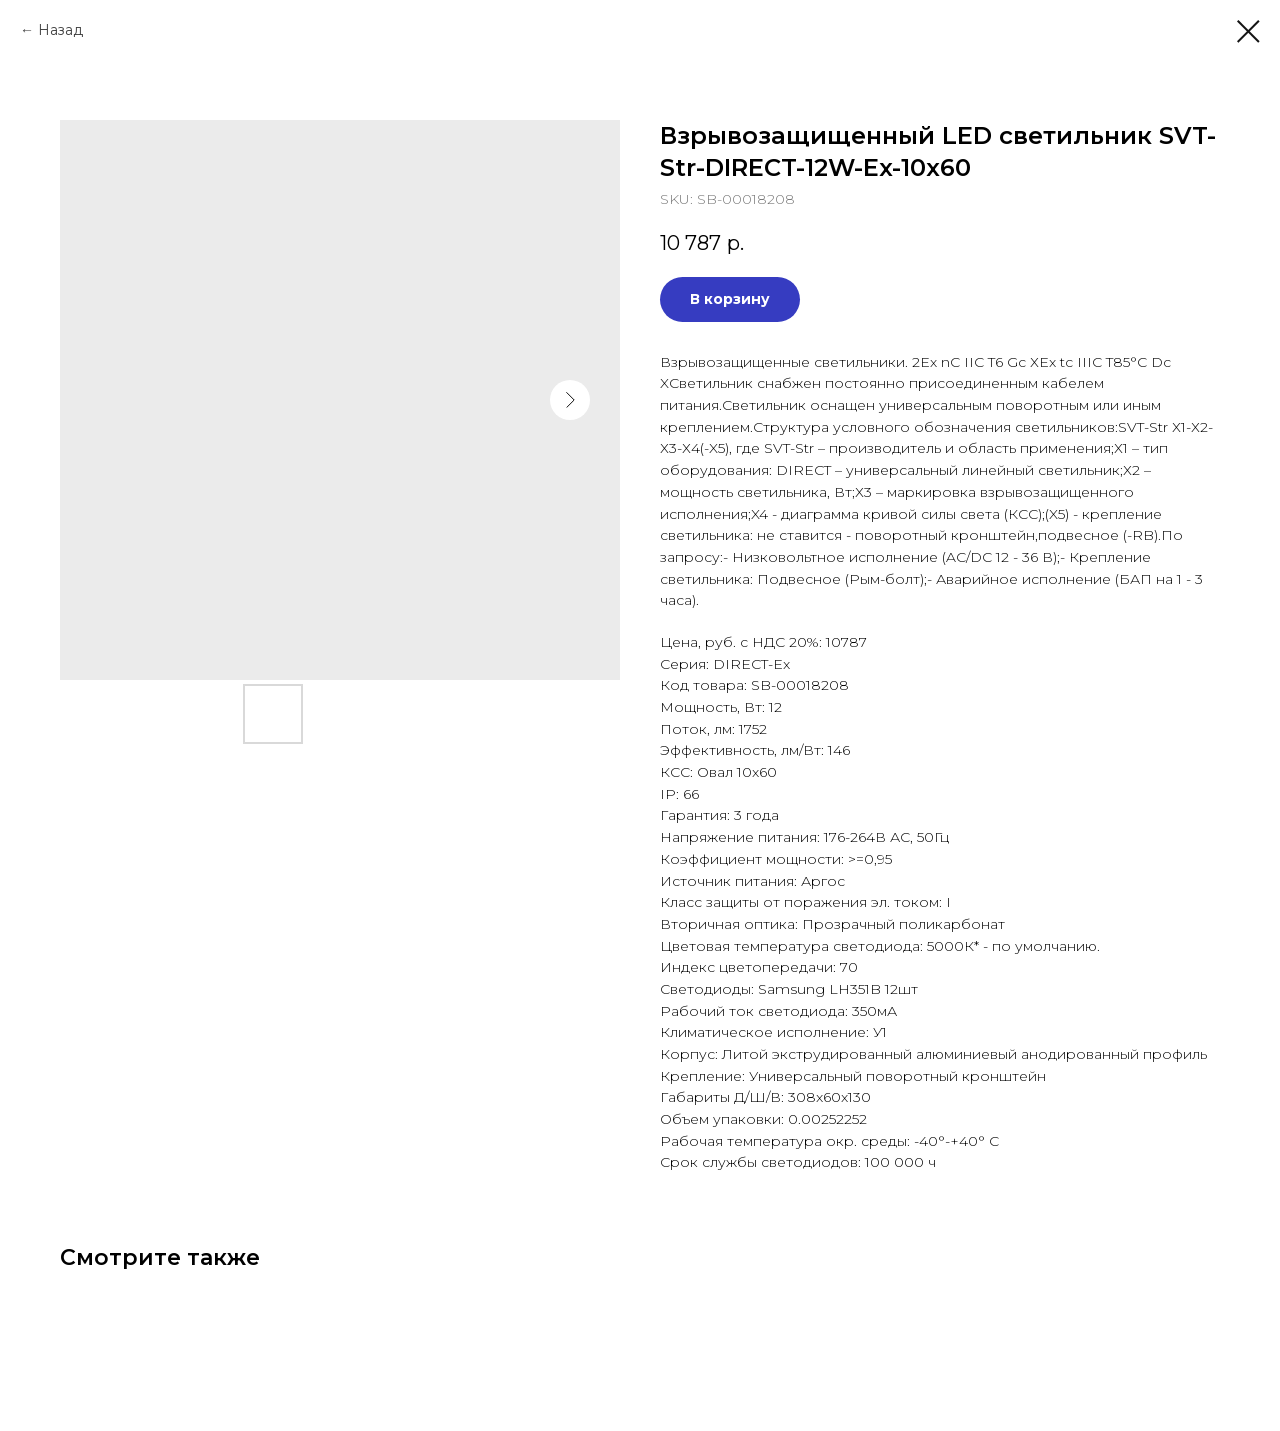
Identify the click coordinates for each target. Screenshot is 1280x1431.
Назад (60, 30)
